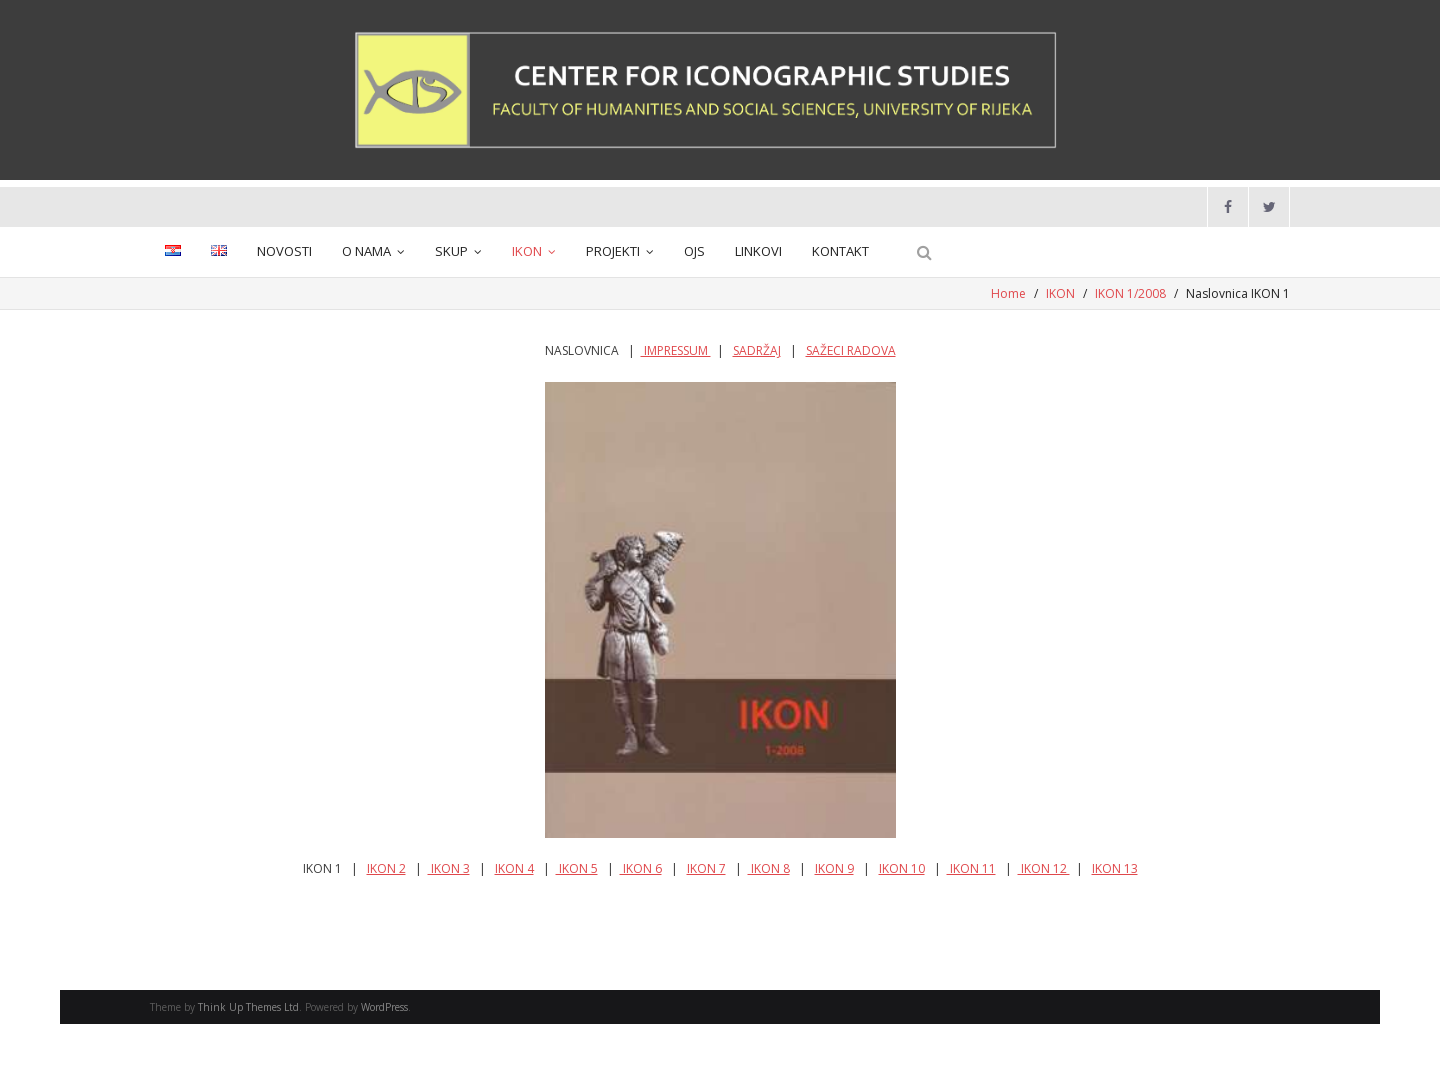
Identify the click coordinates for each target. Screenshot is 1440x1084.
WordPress (384, 1007)
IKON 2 (386, 868)
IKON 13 (1115, 868)
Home (1008, 293)
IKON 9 (834, 868)
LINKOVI (758, 251)
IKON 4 (514, 868)
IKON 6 (641, 868)
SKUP (451, 251)
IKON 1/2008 (1130, 293)
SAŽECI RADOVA (851, 350)
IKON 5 (577, 868)
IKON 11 (971, 868)
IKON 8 (769, 868)
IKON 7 (706, 868)
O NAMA (366, 251)
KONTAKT (840, 251)
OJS (694, 251)
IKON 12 (1044, 868)
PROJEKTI (613, 251)
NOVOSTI (284, 251)
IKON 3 (449, 868)
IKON (527, 251)
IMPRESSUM (676, 350)
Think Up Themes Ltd (248, 1007)
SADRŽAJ (757, 350)
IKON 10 (902, 868)
